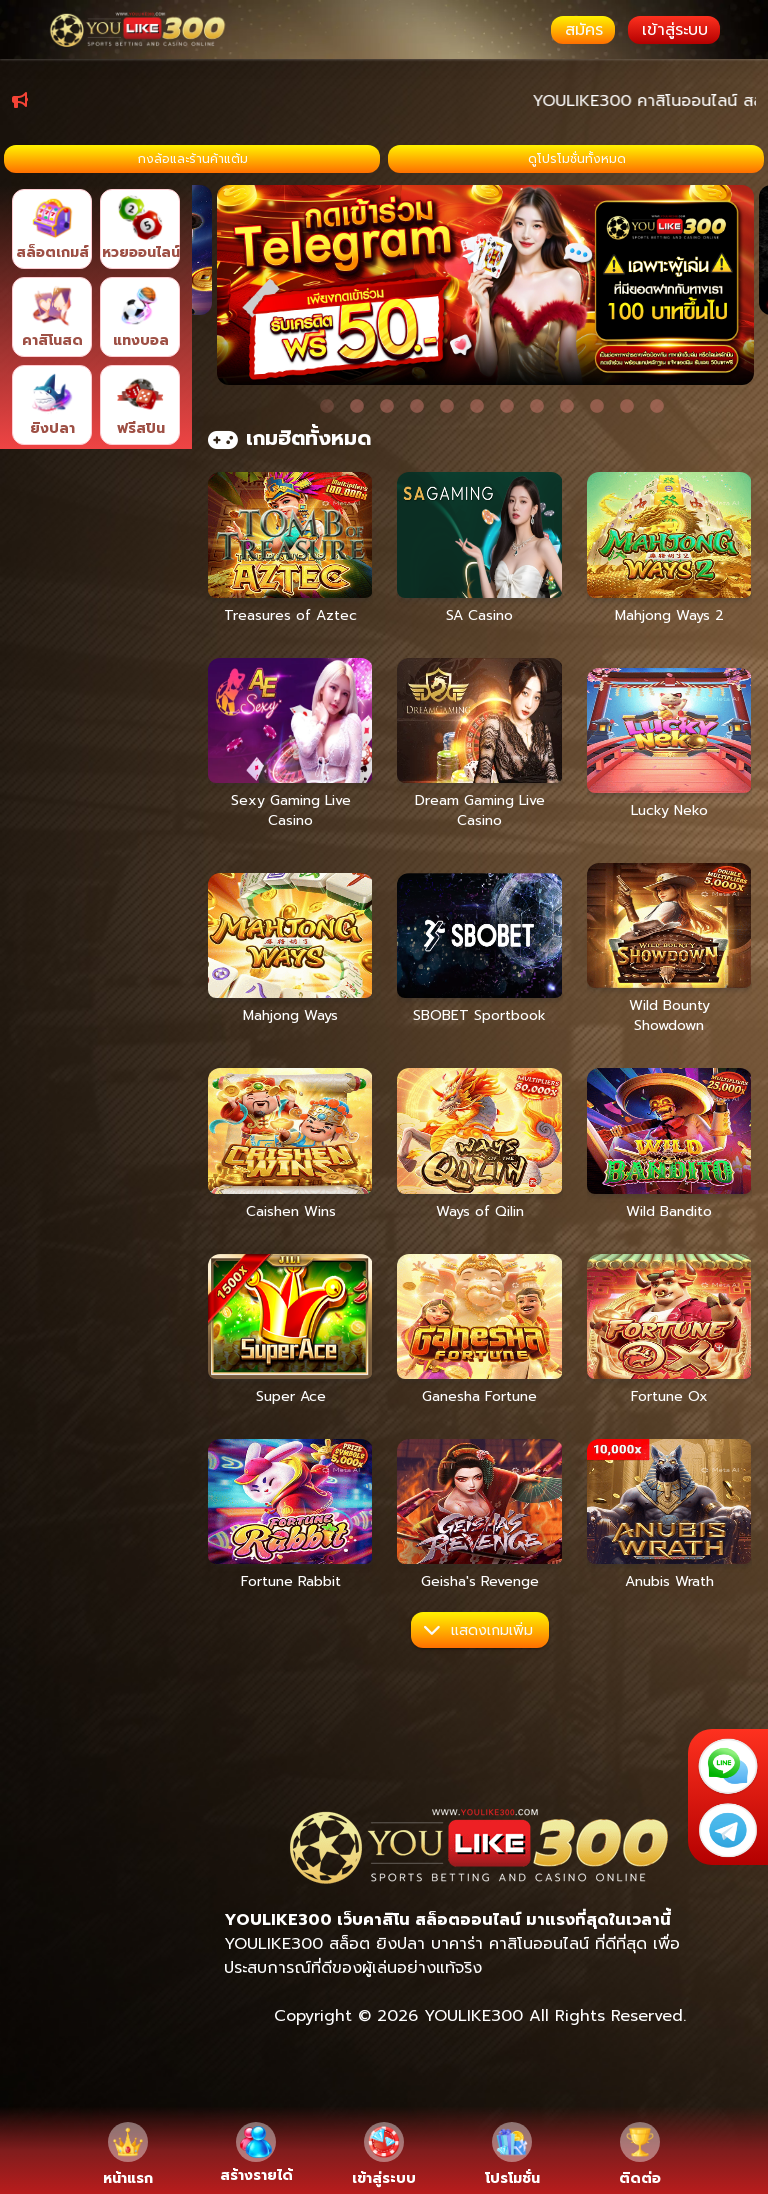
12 (657, 447)
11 (627, 447)
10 (597, 447)
